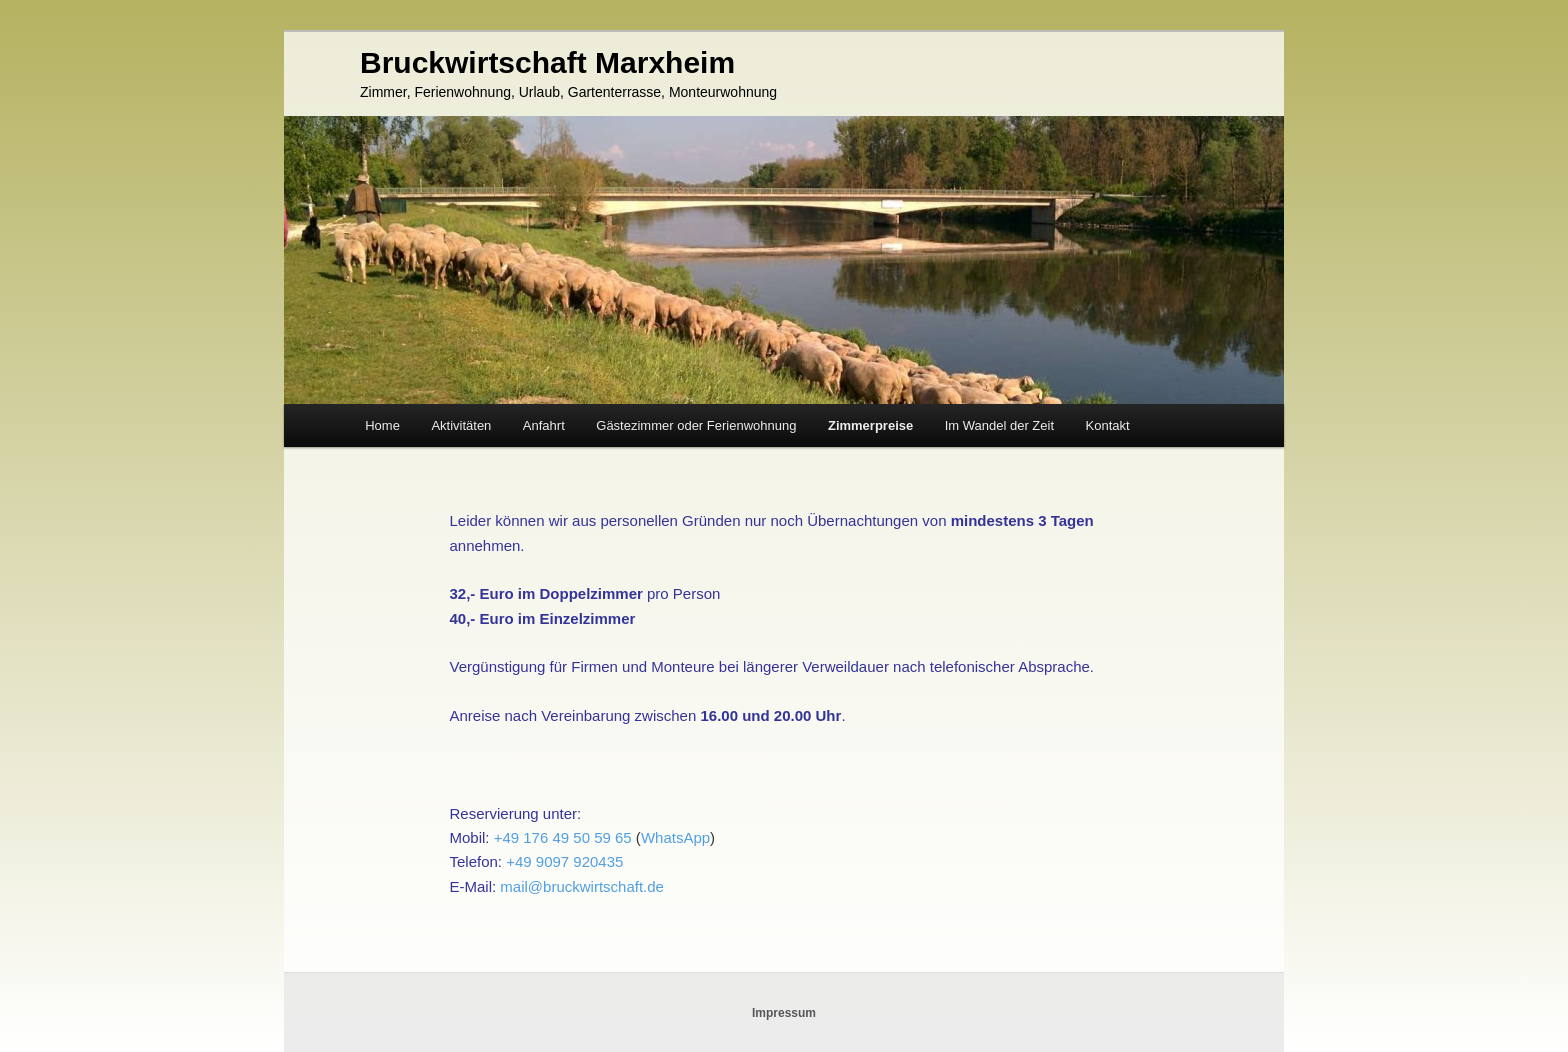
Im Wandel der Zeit (999, 425)
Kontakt (1108, 425)
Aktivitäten (461, 425)
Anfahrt (544, 425)
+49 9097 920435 (564, 861)
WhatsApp (675, 837)
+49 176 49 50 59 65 (563, 837)
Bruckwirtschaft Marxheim (547, 62)
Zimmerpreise (870, 425)
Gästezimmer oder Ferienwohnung (696, 425)
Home (382, 425)
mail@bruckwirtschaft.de (582, 886)
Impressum (784, 1013)
